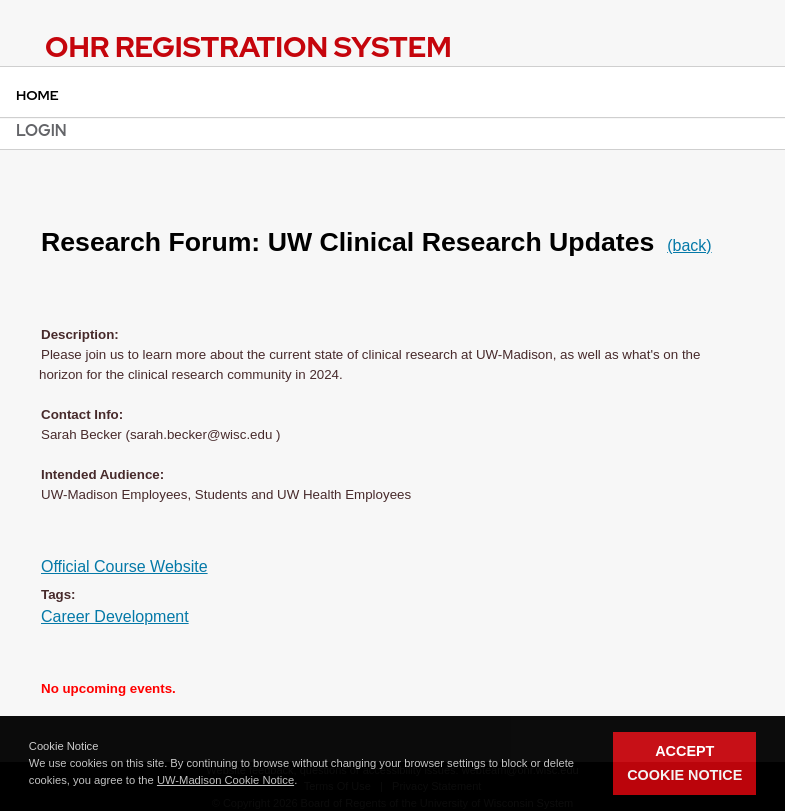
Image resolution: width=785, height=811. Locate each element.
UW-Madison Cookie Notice (225, 780)
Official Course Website (124, 566)
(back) (689, 245)
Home (37, 95)
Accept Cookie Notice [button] (684, 763)
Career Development (115, 616)
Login (41, 130)
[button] (302, 781)
